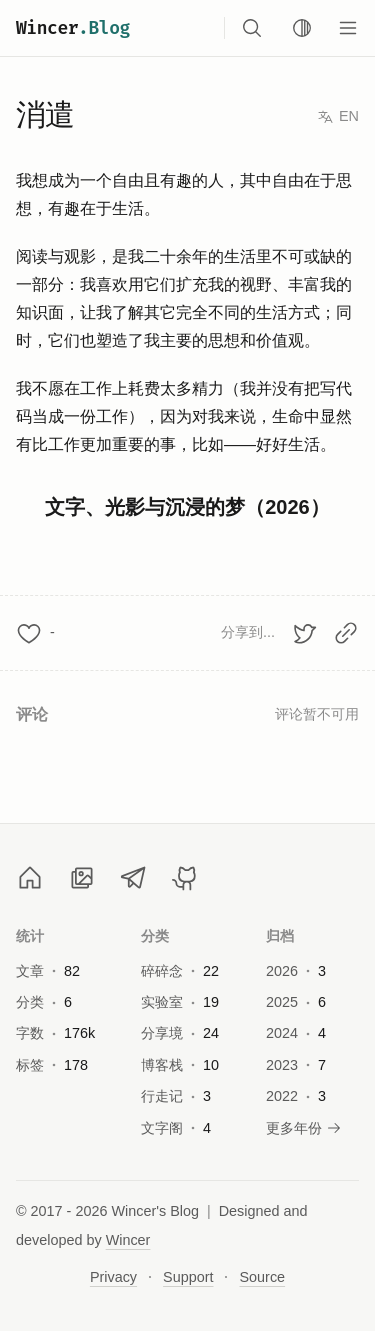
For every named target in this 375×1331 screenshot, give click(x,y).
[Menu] (348, 28)
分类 (155, 936)
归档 (280, 936)
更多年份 (304, 1128)
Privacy (113, 1277)
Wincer (73, 28)
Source (262, 1277)
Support (188, 1277)
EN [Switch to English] (338, 116)
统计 (30, 936)
